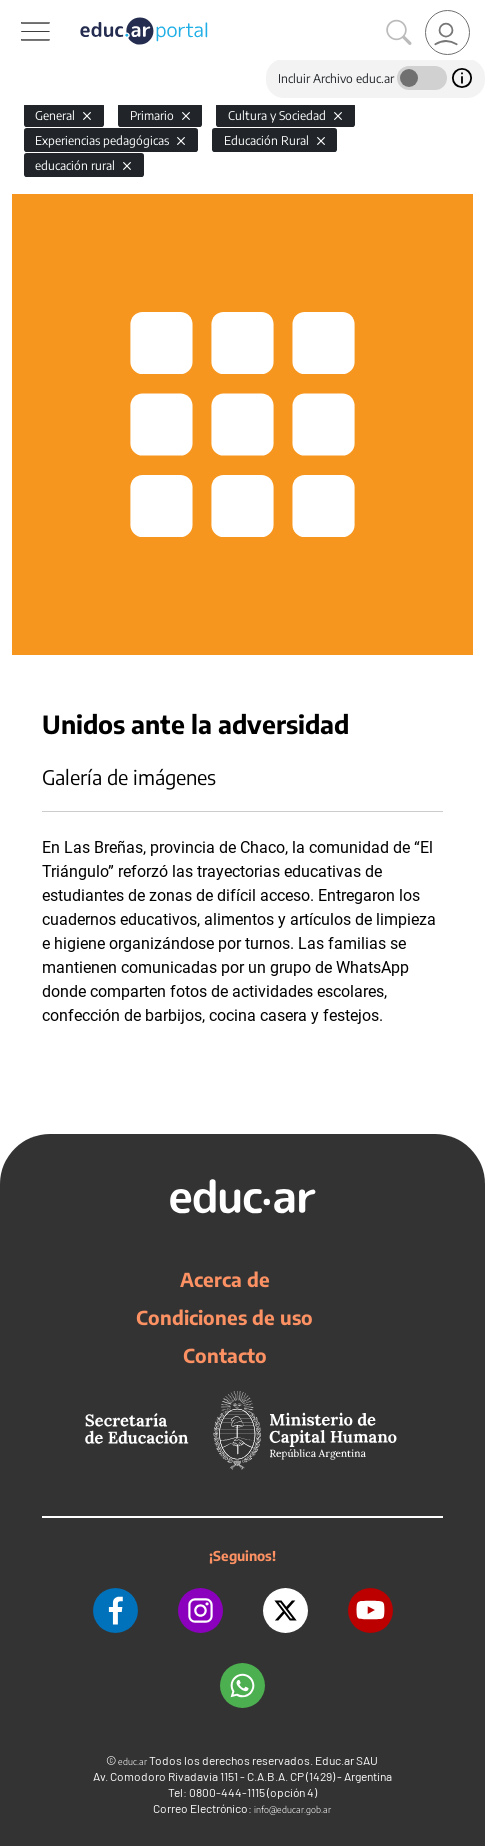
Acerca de (225, 1279)
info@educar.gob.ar (292, 1809)
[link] (447, 32)
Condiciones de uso (224, 1317)
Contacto (225, 1355)
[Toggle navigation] (18, 11)
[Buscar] (399, 33)
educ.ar (132, 1761)
